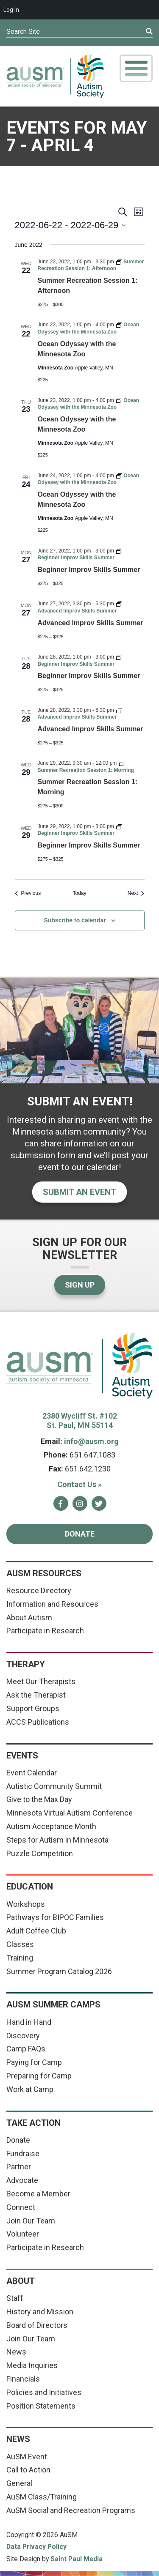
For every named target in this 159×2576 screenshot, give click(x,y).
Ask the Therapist (36, 1694)
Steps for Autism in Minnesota (57, 1839)
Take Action (33, 2123)
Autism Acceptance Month (51, 1826)
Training (19, 1957)
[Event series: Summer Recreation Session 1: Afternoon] (91, 265)
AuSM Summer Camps (53, 2004)
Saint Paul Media (76, 2559)
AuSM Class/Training (41, 2496)
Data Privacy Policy (36, 2546)
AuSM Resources (43, 1573)
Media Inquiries (32, 2365)
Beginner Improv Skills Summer (89, 569)
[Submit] (134, 32)
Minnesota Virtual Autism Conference (69, 1812)
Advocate (22, 2180)
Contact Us (79, 1484)
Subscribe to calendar (75, 920)
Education (29, 1886)
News (16, 2351)
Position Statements (40, 2405)
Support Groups (32, 1708)
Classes (20, 1944)
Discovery (23, 2035)
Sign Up (80, 1284)
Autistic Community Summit (54, 1786)
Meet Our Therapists (40, 1681)
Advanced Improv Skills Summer (90, 622)
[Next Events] (136, 893)
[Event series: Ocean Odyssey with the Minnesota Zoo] (88, 479)
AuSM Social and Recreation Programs (70, 2510)
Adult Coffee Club (36, 1930)
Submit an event (79, 1192)
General (19, 2483)
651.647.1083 (92, 1454)
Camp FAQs (25, 2048)
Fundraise (22, 2153)
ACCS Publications (37, 1721)
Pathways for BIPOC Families (55, 1917)
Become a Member (38, 2193)
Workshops (25, 1904)
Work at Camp (29, 2089)
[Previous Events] (28, 893)
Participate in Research (45, 1630)
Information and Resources (52, 1604)
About (20, 2281)
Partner (18, 2166)
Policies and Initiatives (43, 2392)
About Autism (29, 1617)
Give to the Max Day (39, 1799)
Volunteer (22, 2233)
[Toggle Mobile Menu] (136, 68)
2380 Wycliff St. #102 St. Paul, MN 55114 (79, 1420)
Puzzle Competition (39, 1853)
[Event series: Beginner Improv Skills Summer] (80, 554)
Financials (23, 2378)
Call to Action (28, 2469)
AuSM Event (26, 2456)
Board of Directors (36, 2325)
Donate (80, 1533)
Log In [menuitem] (11, 9)
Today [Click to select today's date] (79, 893)
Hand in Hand (28, 2022)
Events (22, 1755)
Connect (20, 2207)
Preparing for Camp (39, 2075)
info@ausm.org (91, 1441)
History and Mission (39, 2311)
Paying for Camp (34, 2062)
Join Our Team (30, 2220)
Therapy (25, 1664)
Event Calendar (31, 1772)
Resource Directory (38, 1590)
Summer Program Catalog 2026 (59, 1971)
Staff (14, 2298)
